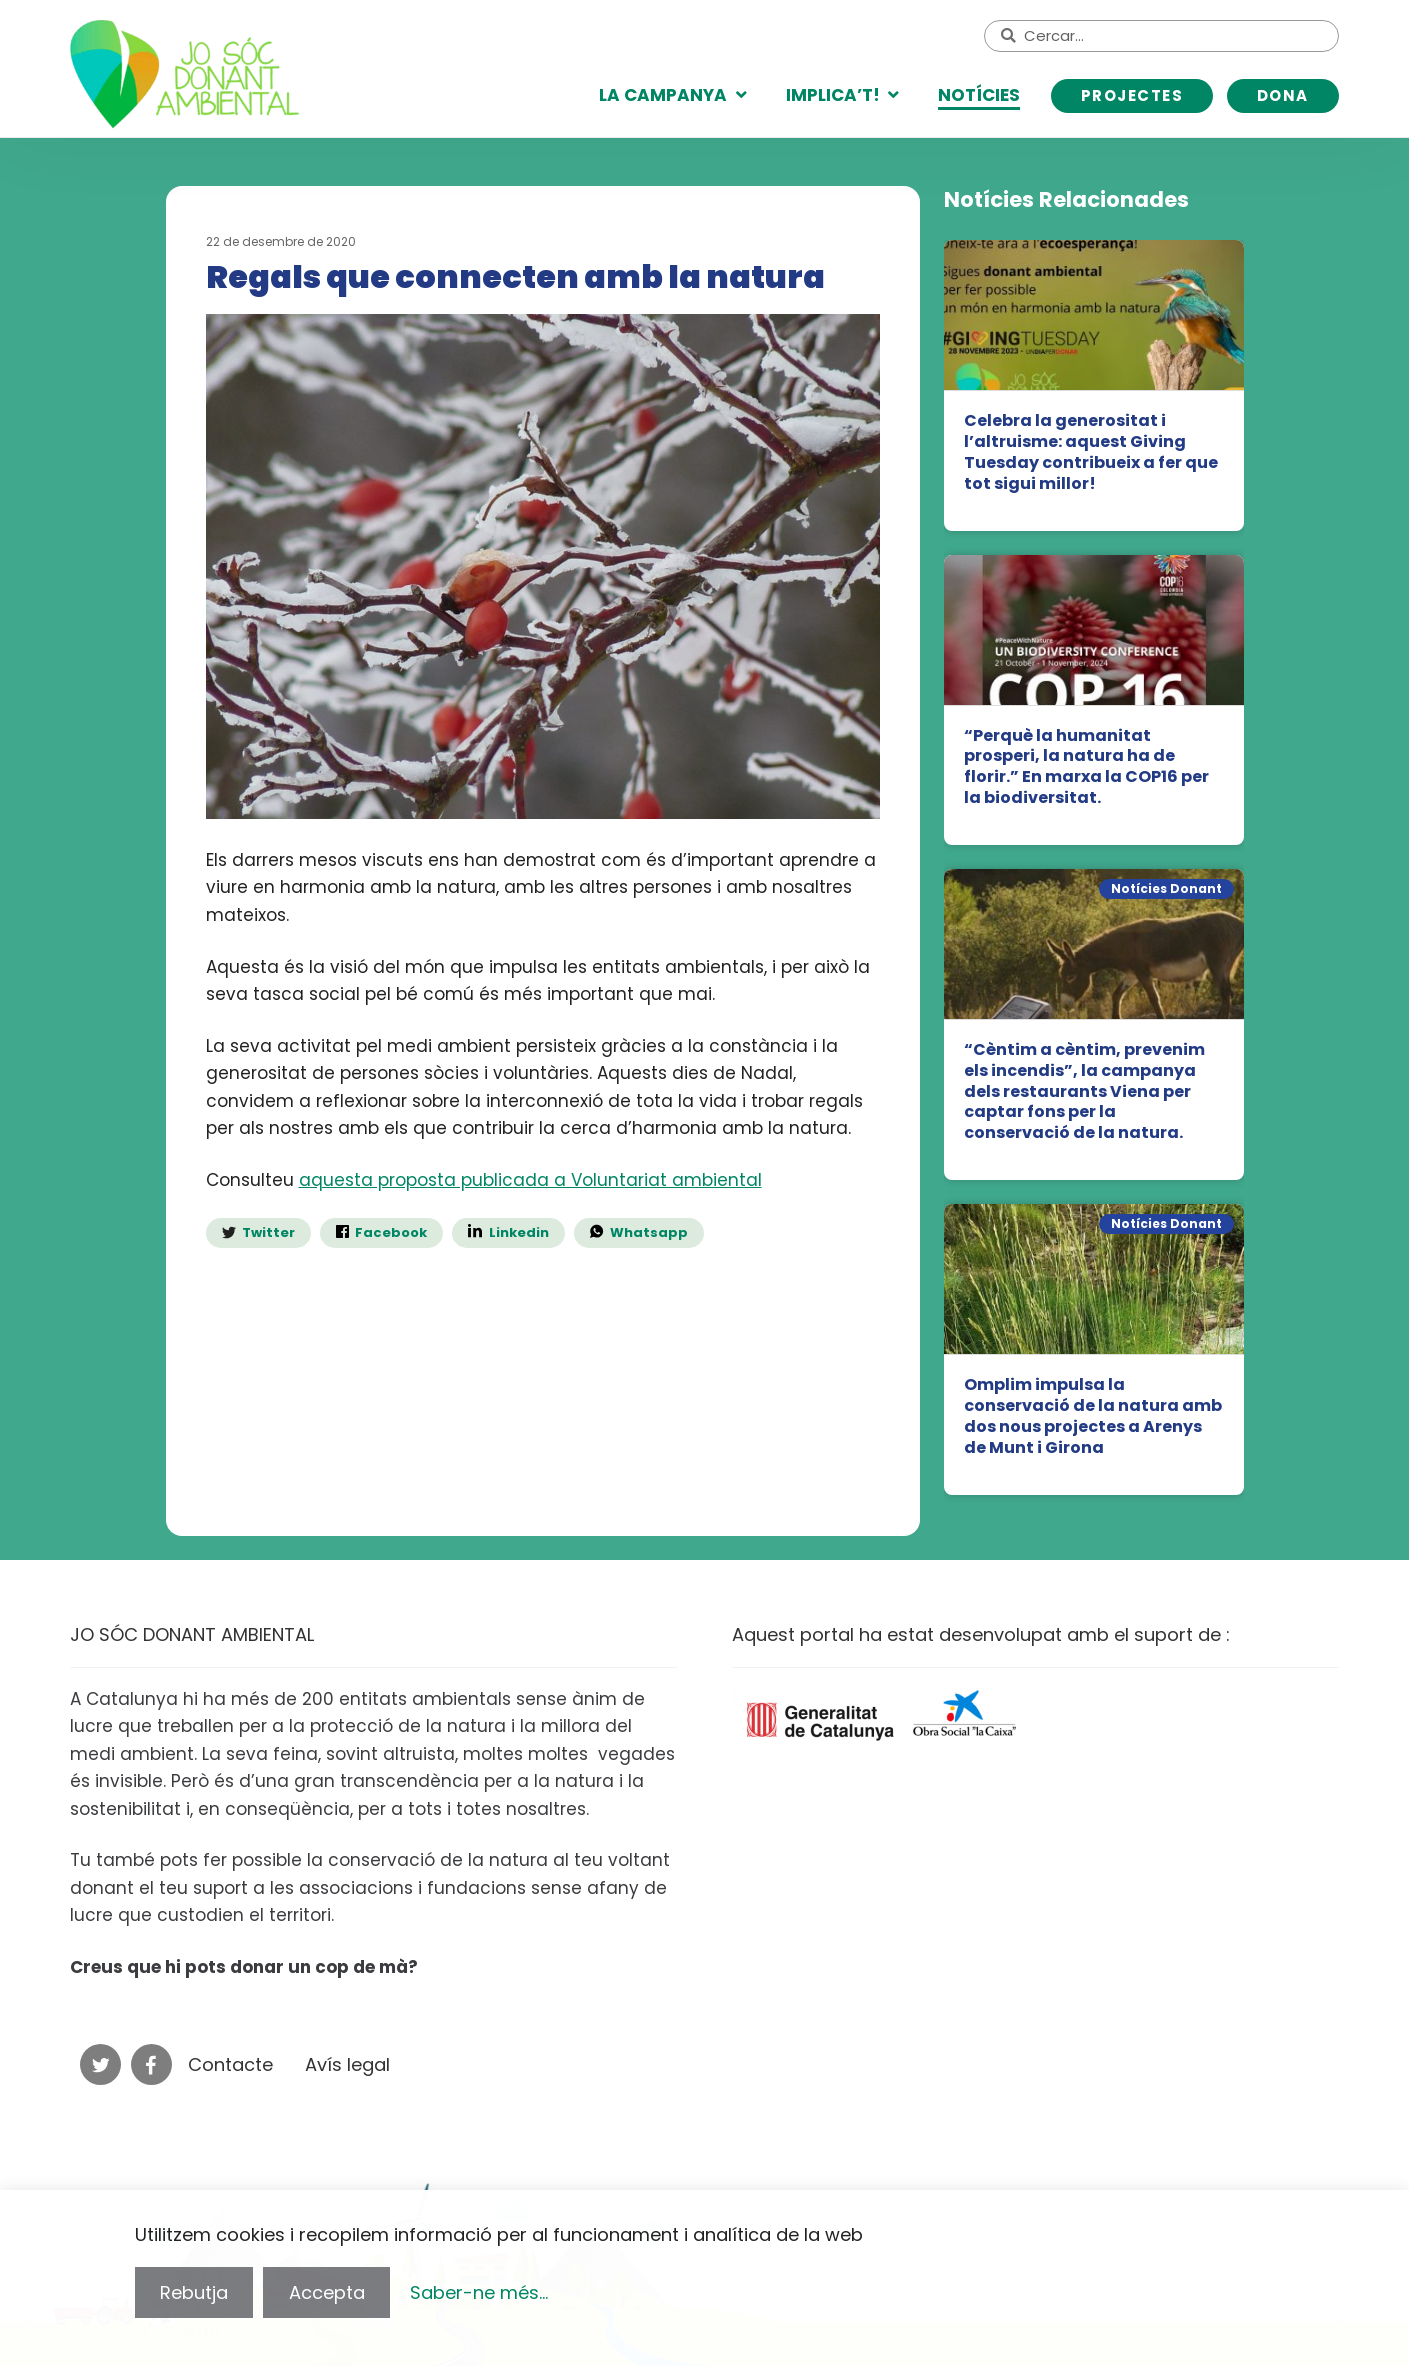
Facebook (391, 1232)
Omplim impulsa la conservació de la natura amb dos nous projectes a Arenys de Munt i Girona (1093, 1416)
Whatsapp (649, 1232)
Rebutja (194, 2292)
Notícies (979, 95)
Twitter (268, 1232)
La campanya (663, 95)
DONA (1283, 95)
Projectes (1132, 95)
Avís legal (347, 2064)
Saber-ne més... (479, 2292)
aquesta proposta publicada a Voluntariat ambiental (530, 1180)
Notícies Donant (1166, 888)
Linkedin (517, 1232)
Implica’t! (833, 95)
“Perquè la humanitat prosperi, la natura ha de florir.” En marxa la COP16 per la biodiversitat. (1086, 767)
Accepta (327, 2292)
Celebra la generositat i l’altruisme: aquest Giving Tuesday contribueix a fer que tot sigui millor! (1091, 452)
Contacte (230, 2064)
